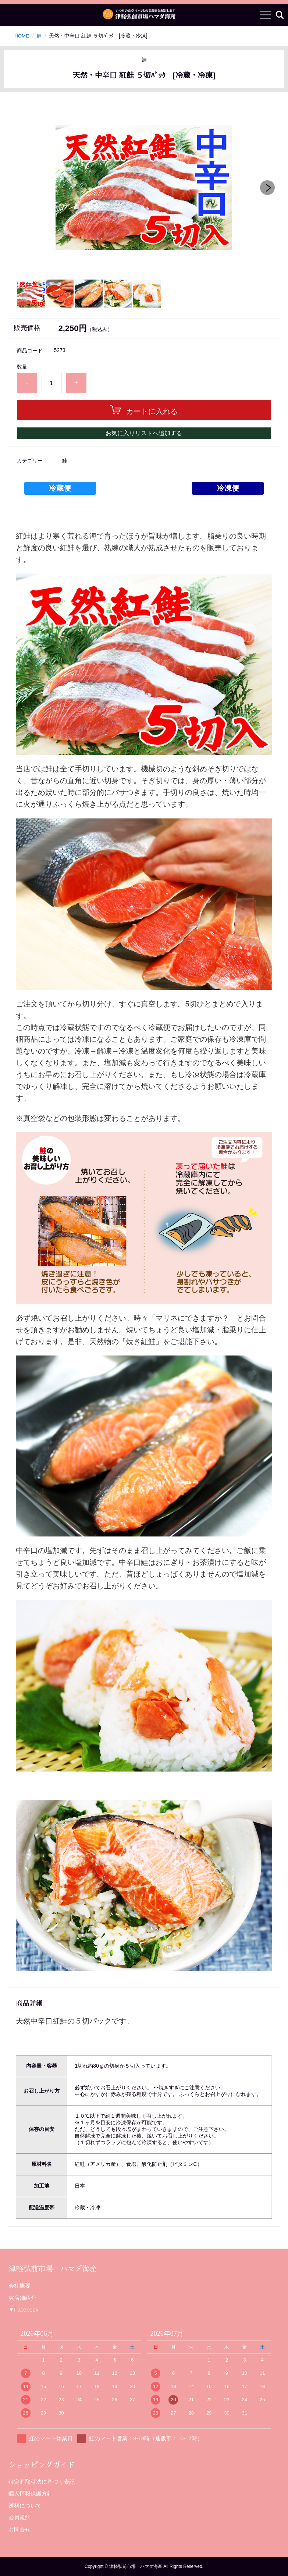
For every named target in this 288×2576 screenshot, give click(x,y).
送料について (25, 2505)
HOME (22, 36)
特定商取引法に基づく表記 (41, 2482)
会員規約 (19, 2517)
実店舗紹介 (22, 2298)
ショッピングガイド (41, 2465)
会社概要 (19, 2285)
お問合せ (19, 2529)
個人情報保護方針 (30, 2493)
